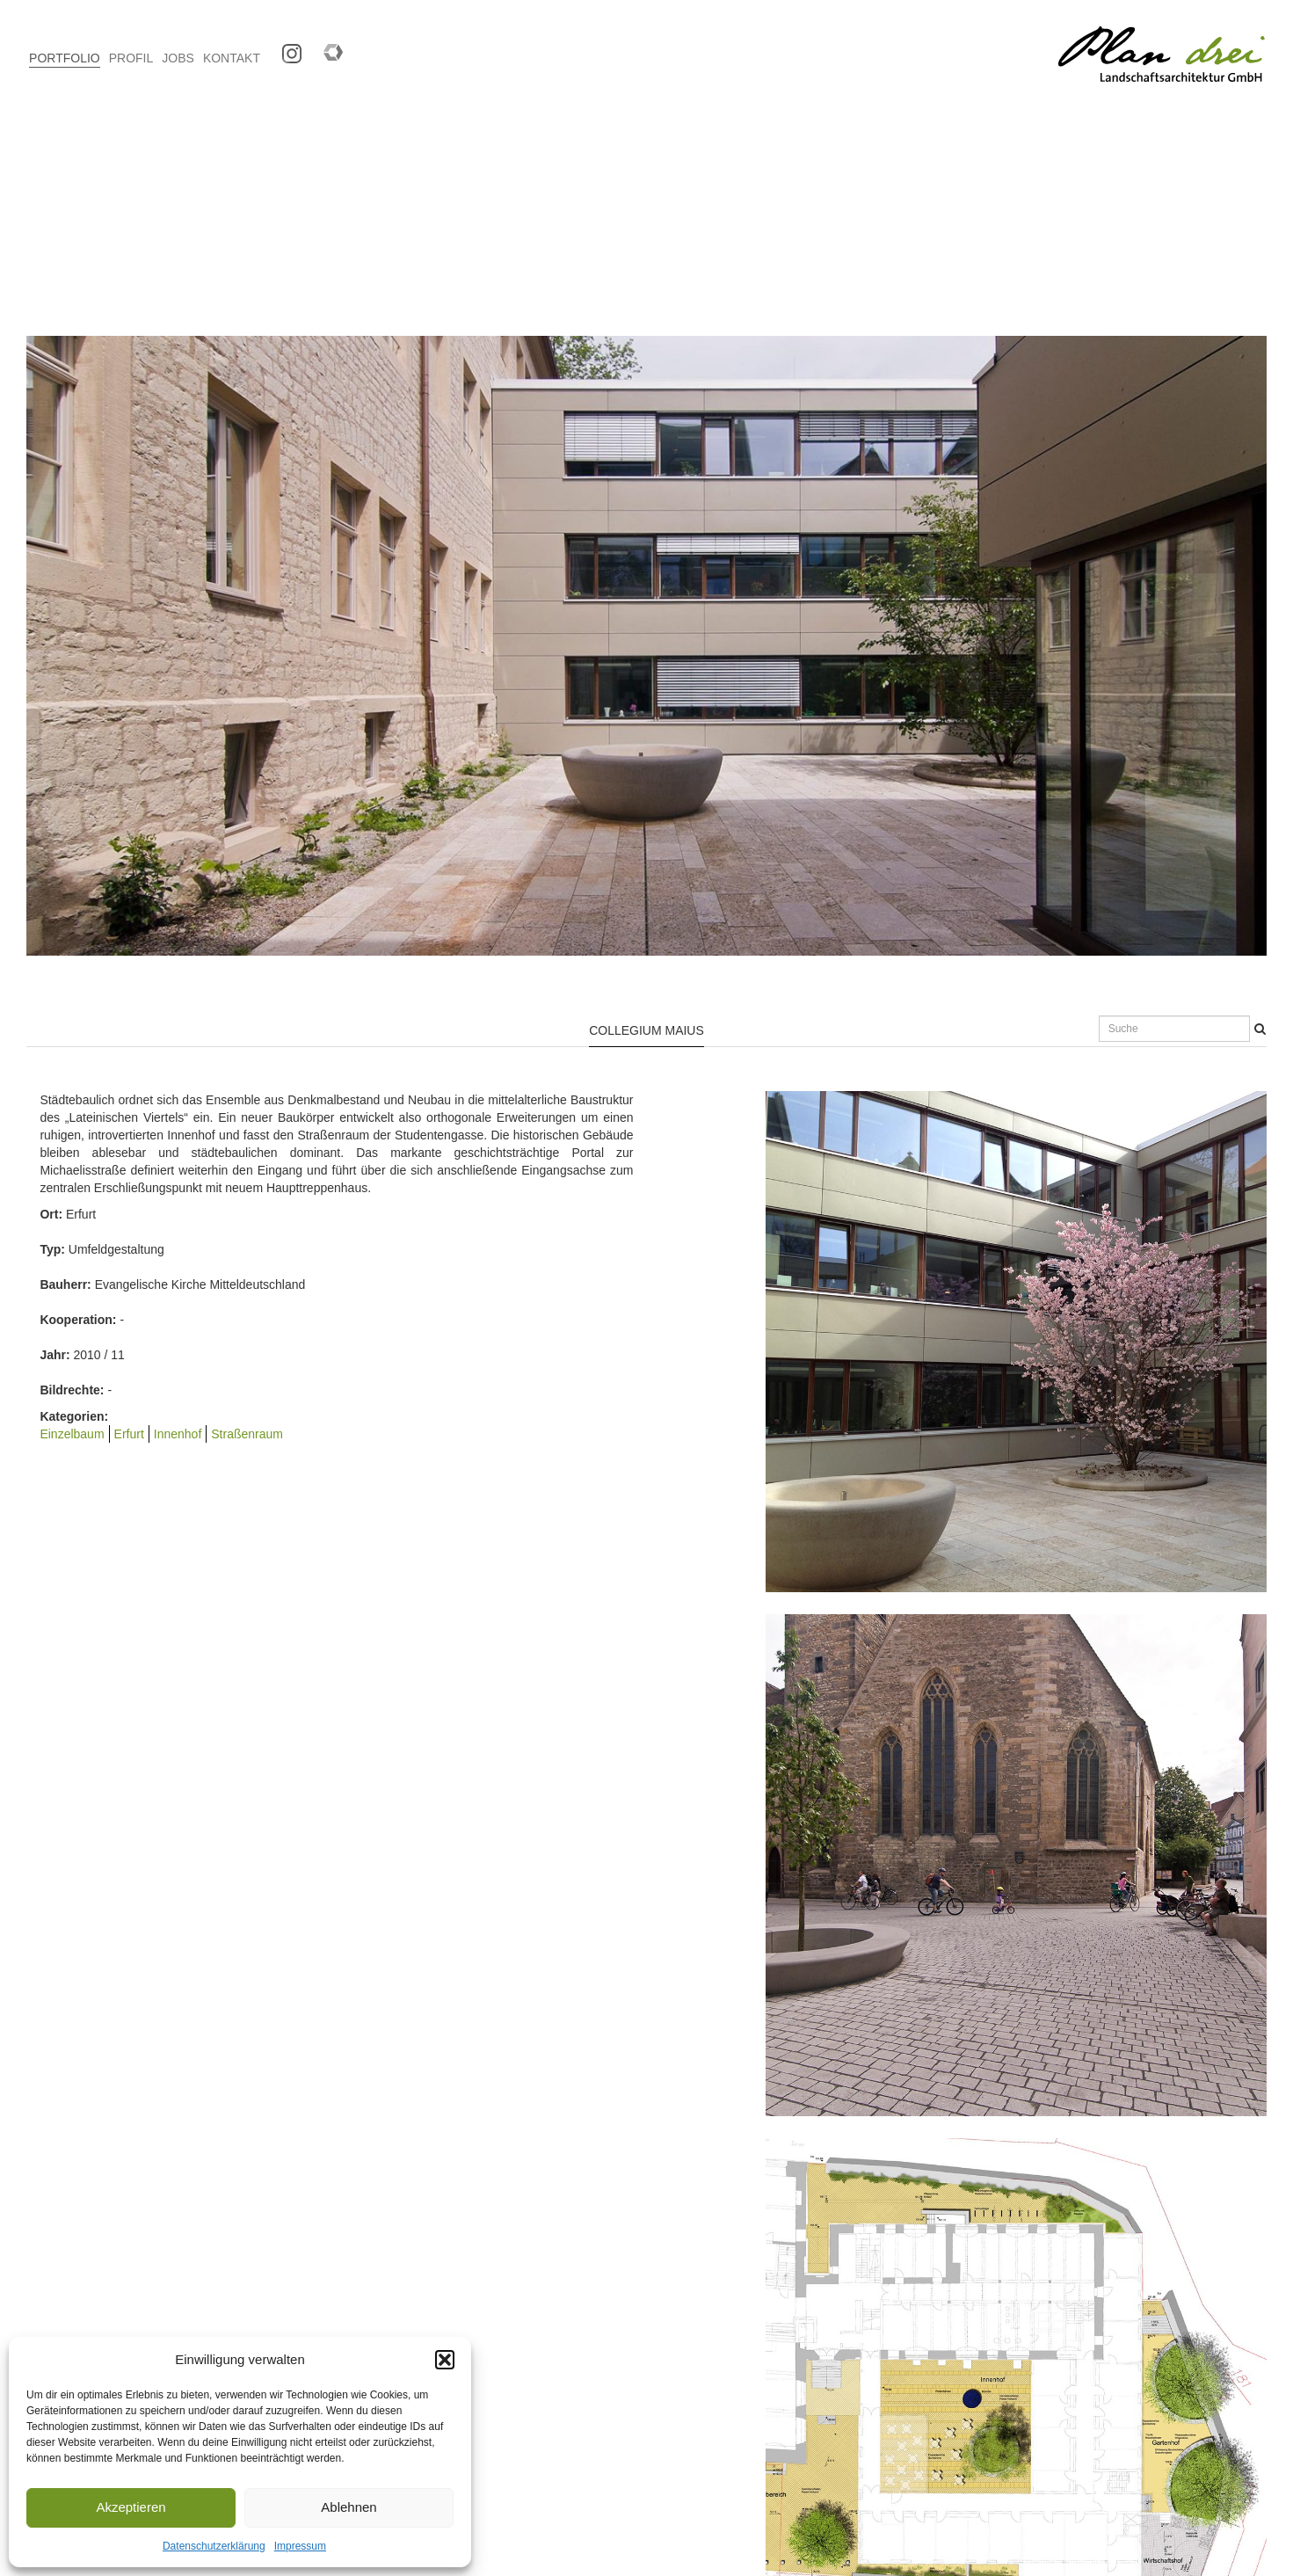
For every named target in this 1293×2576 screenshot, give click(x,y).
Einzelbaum (72, 1434)
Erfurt (129, 1434)
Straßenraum (247, 1434)
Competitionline (326, 48)
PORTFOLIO (64, 58)
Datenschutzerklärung (214, 2546)
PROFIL (131, 58)
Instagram (285, 48)
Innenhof (178, 1434)
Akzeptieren (130, 2507)
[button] (445, 2360)
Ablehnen (348, 2507)
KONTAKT (231, 58)
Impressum (300, 2546)
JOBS (178, 58)
